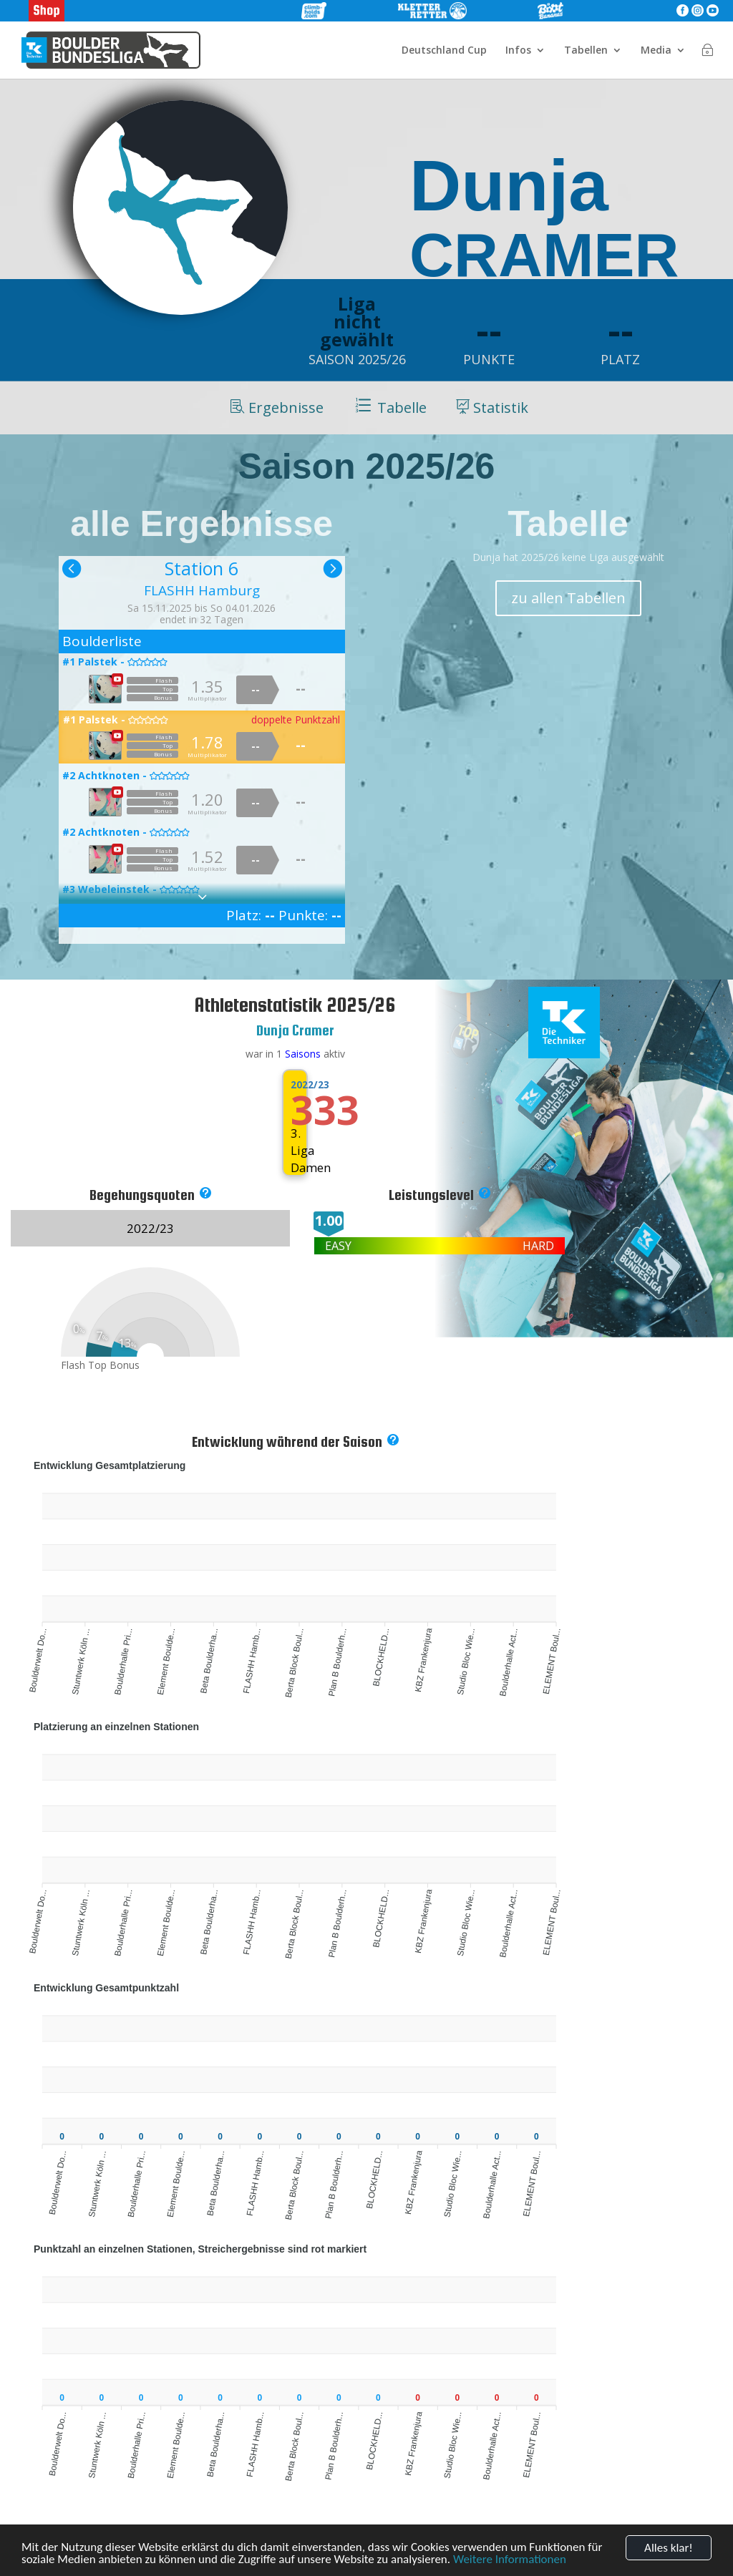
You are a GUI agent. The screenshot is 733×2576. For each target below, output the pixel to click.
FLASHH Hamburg (202, 590)
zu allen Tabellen (568, 598)
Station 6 (201, 568)
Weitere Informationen (509, 2561)
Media (656, 51)
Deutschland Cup (444, 51)
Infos (518, 51)
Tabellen (586, 51)
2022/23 (295, 1084)
